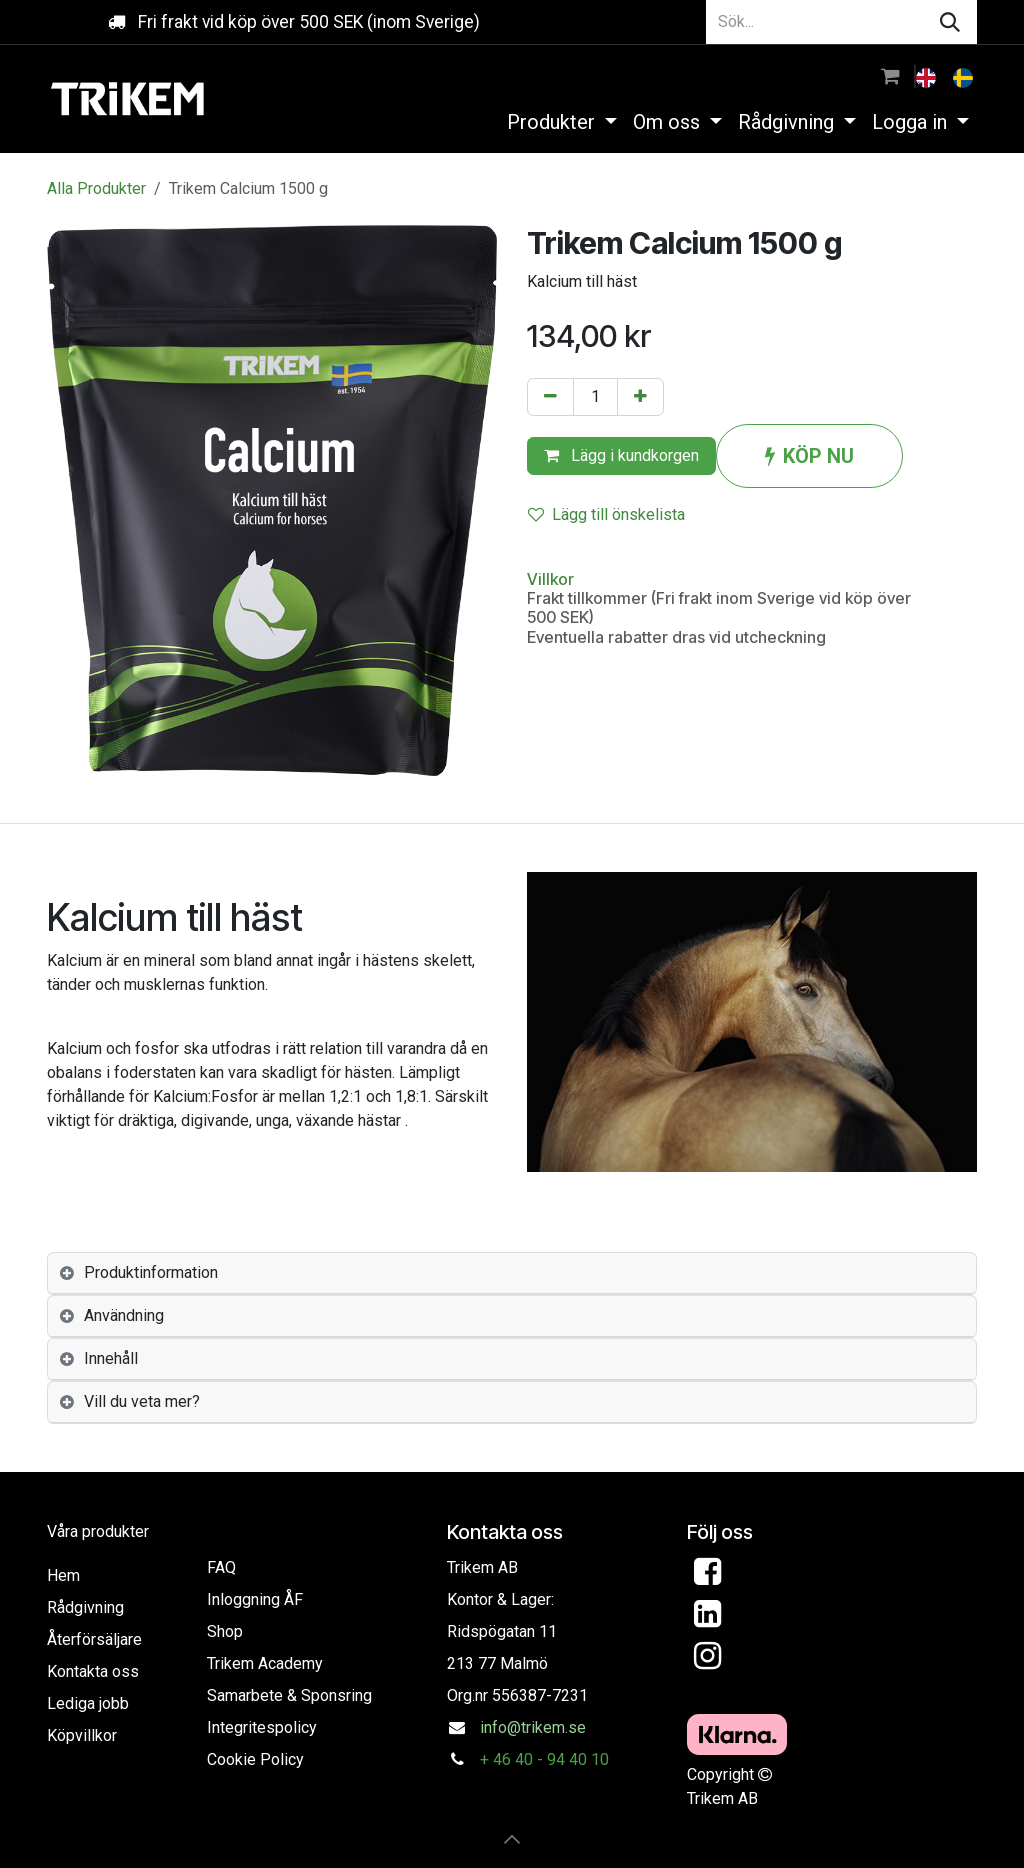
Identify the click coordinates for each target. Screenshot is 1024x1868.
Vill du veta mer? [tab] (142, 1401)
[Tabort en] (550, 397)
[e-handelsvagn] (890, 76)
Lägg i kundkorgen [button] (621, 455)
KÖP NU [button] (809, 456)
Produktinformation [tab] (151, 1272)
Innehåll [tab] (111, 1358)
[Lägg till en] (640, 397)
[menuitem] (928, 76)
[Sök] (950, 22)
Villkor (550, 579)
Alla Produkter (96, 188)
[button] (512, 1839)
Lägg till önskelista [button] (606, 514)
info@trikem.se (533, 1727)
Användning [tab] (124, 1315)
